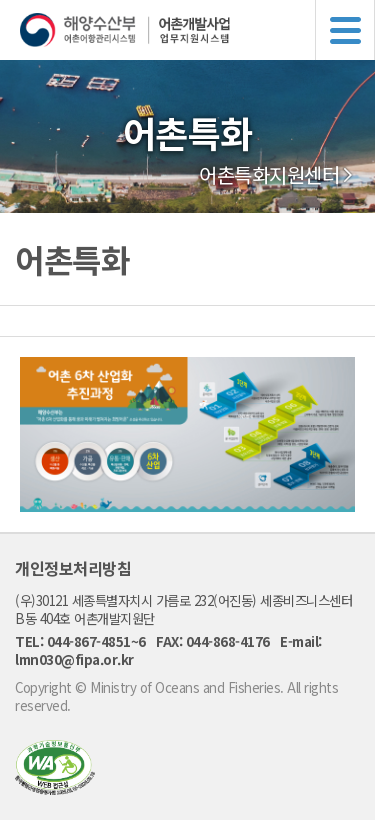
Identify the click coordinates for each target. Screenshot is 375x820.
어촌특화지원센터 (269, 175)
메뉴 (345, 30)
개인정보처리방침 (73, 568)
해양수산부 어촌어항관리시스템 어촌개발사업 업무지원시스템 (197, 30)
